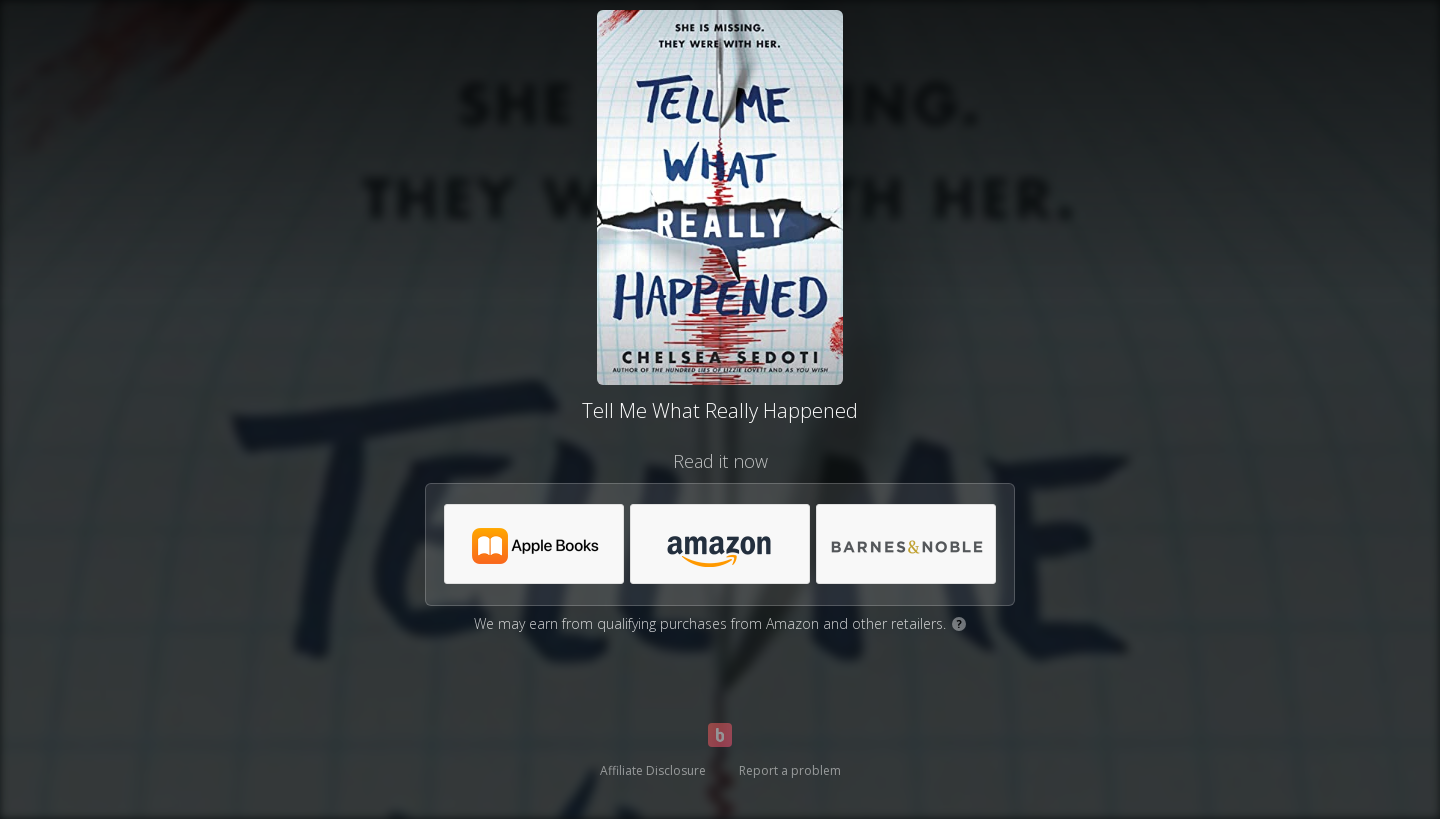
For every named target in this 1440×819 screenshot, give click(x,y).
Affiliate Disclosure (653, 770)
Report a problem (790, 770)
